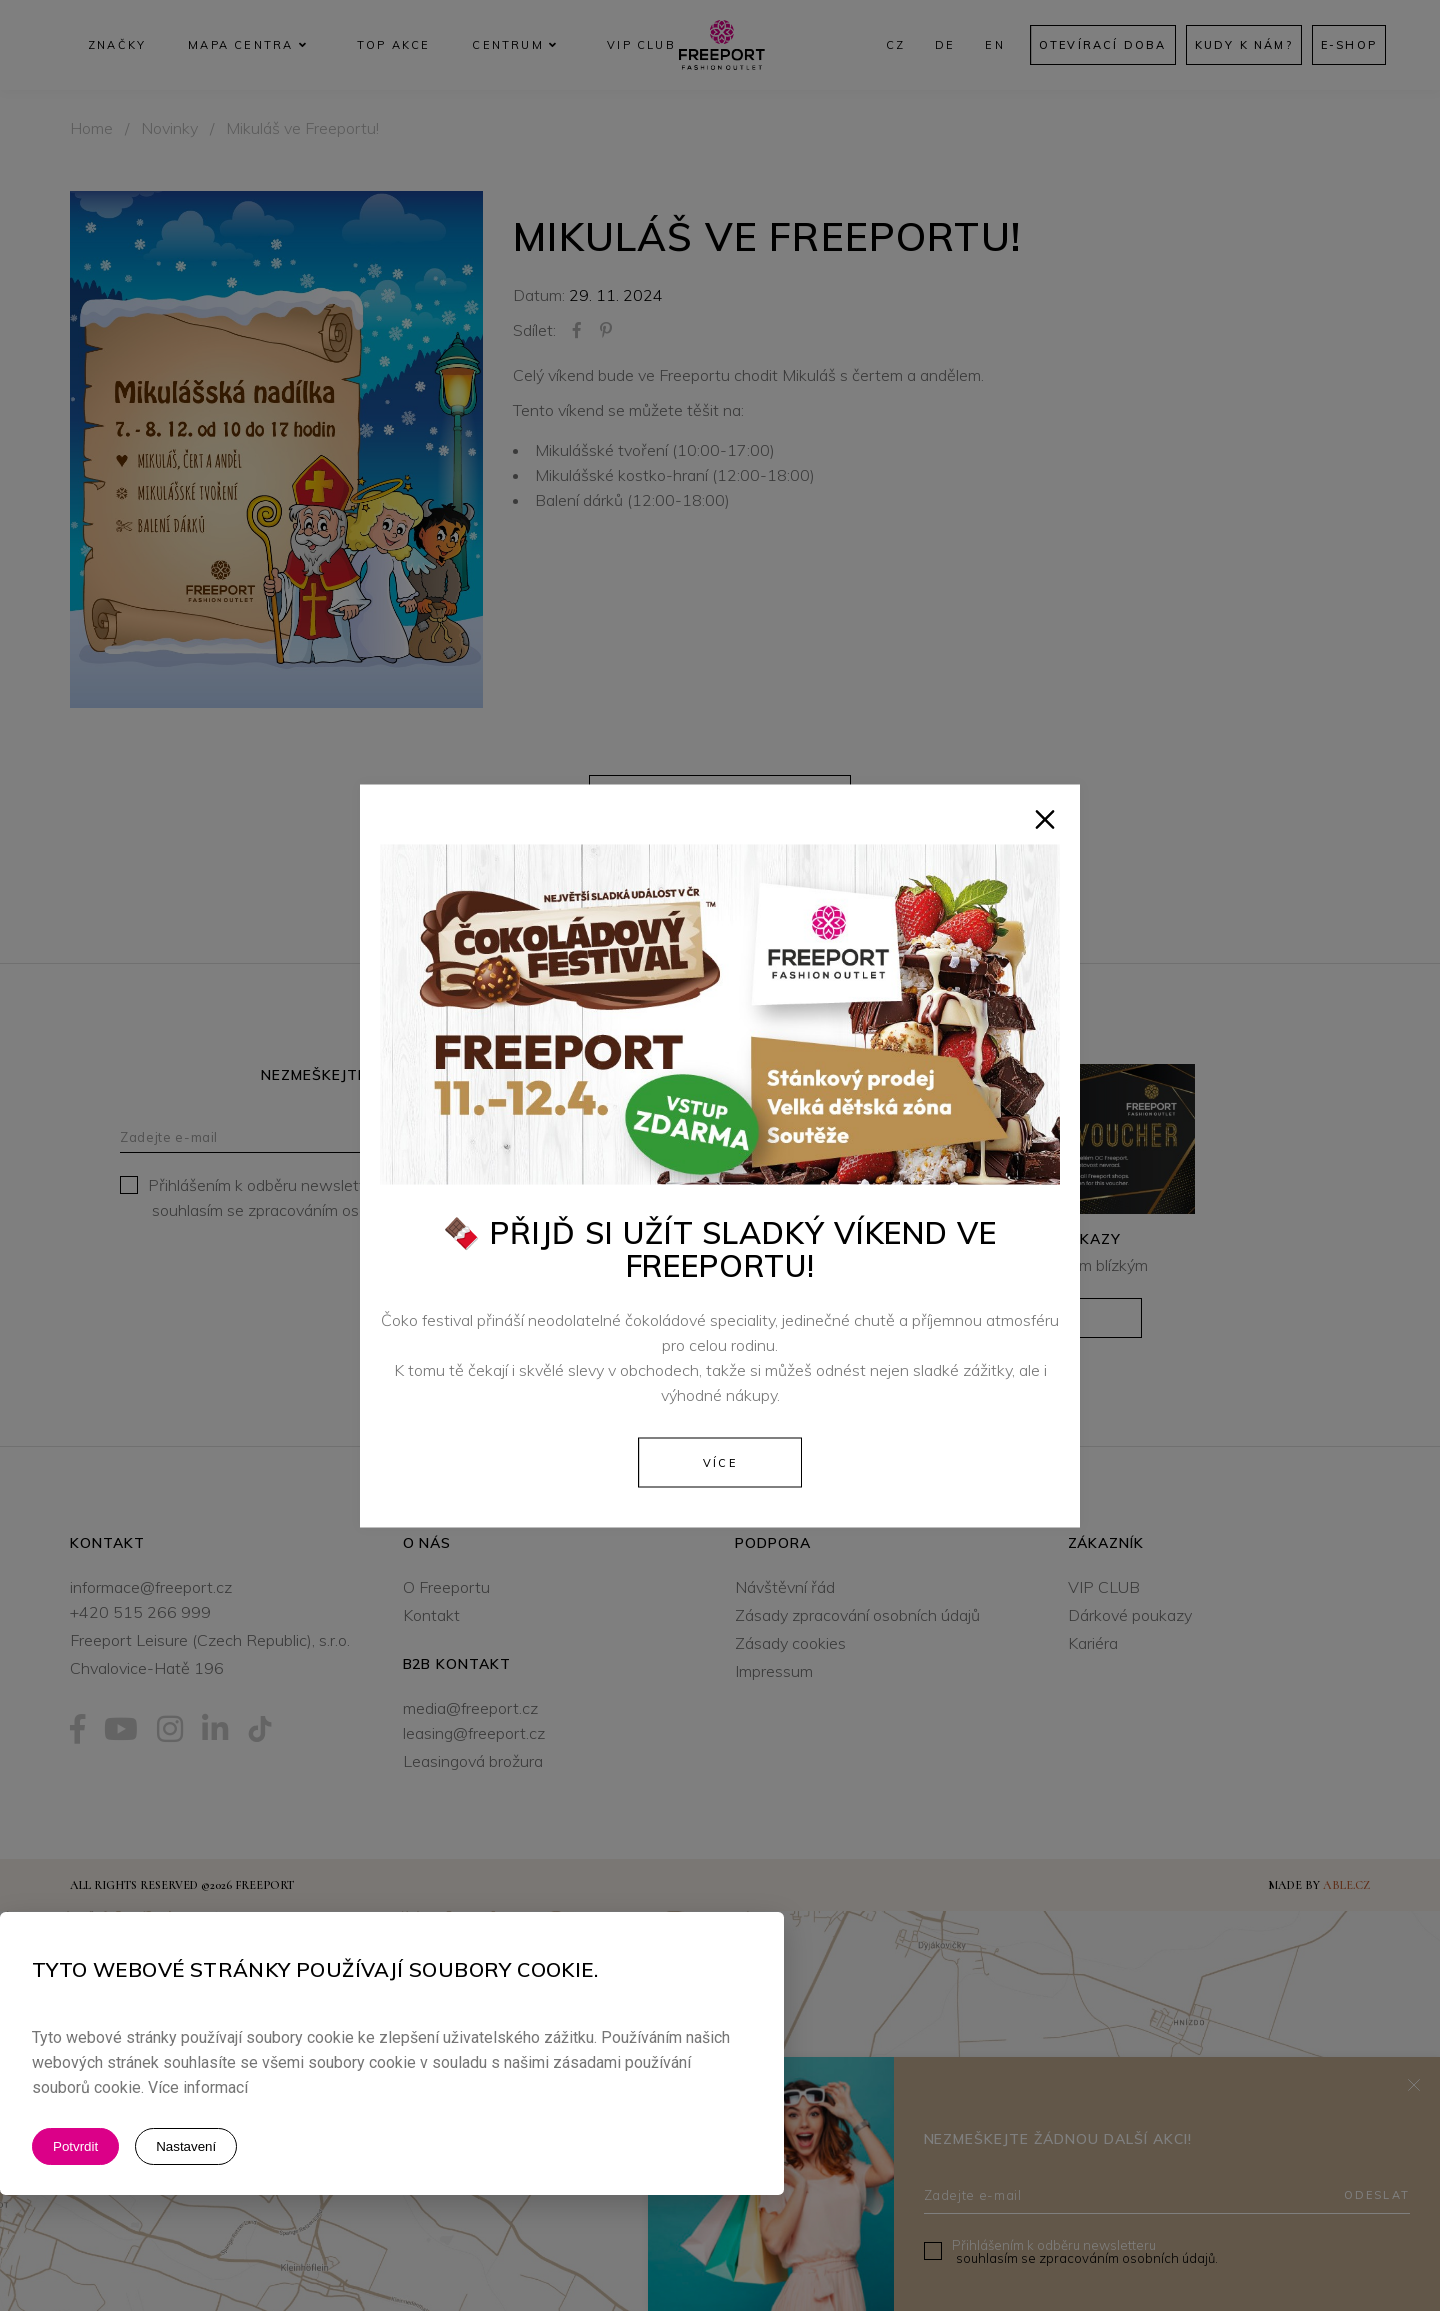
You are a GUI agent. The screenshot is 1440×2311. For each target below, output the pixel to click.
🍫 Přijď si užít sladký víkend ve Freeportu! (720, 1248)
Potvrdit (75, 2146)
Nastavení (186, 2146)
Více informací (198, 2087)
